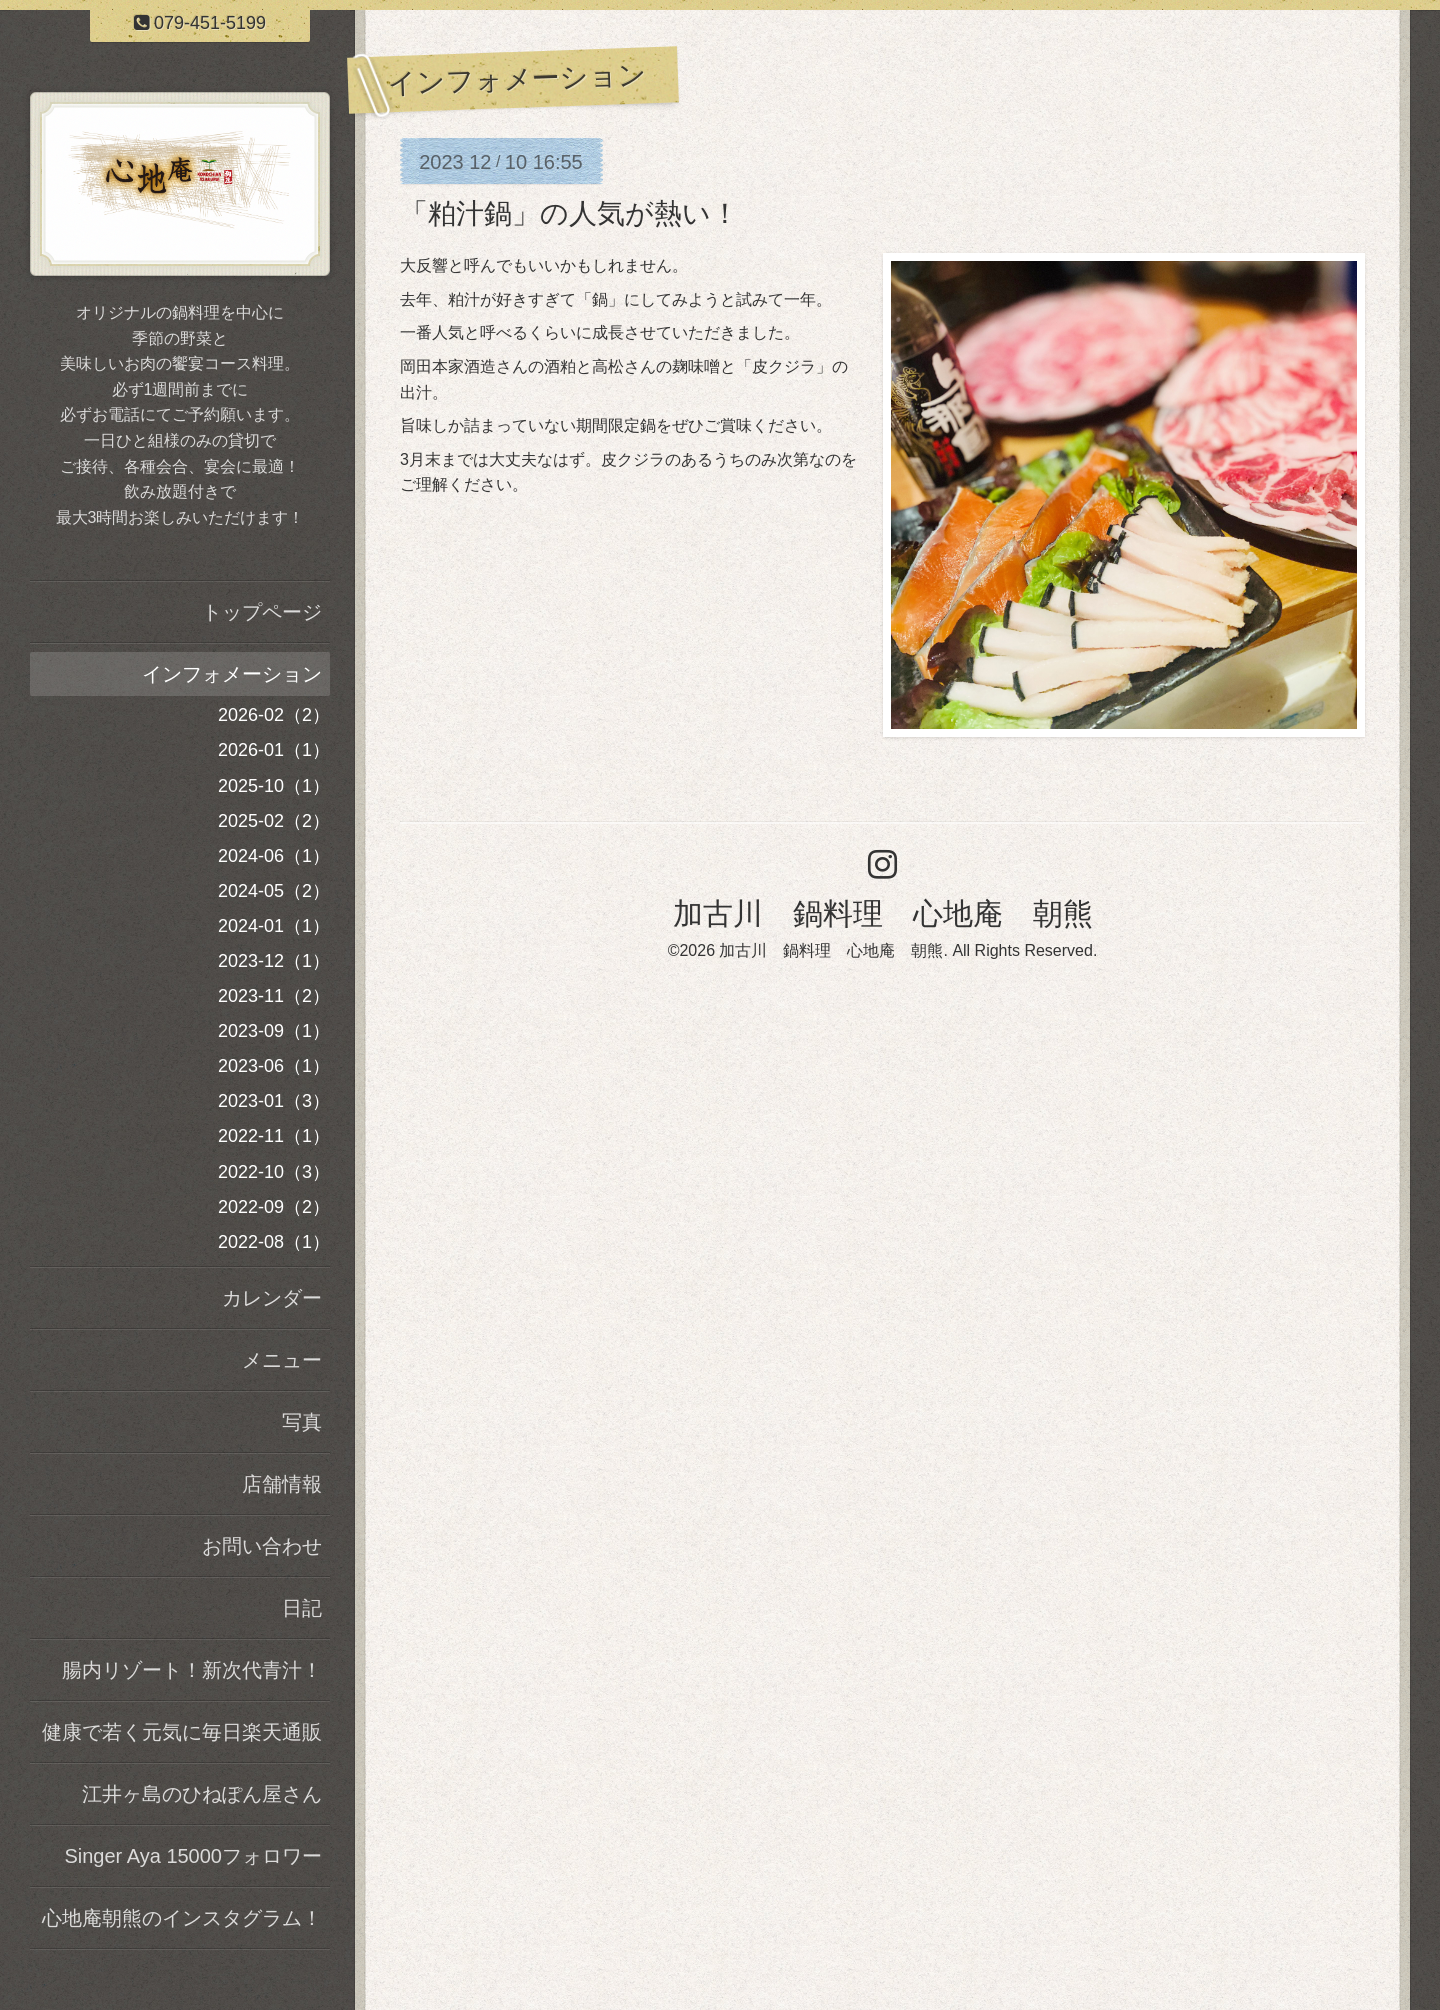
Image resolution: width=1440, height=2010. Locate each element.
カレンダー (272, 1298)
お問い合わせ (262, 1546)
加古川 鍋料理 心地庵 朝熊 (883, 913)
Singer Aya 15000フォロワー (193, 1856)
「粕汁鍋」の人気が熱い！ (569, 213)
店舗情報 (282, 1484)
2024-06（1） (274, 856)
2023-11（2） (274, 996)
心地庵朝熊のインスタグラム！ (182, 1918)
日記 (302, 1608)
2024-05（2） (274, 891)
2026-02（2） (274, 715)
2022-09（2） (274, 1207)
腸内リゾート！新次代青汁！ (192, 1670)
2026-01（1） (274, 750)
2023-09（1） (274, 1031)
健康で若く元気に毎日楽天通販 (182, 1732)
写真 (302, 1422)
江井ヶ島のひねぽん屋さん (202, 1794)
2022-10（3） (274, 1172)
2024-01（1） (274, 926)
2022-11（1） (274, 1136)
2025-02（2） (274, 821)
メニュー (282, 1360)
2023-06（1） (274, 1066)
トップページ (262, 612)
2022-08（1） (274, 1242)
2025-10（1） (274, 786)
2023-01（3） (274, 1101)
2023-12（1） (274, 961)
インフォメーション (232, 674)
